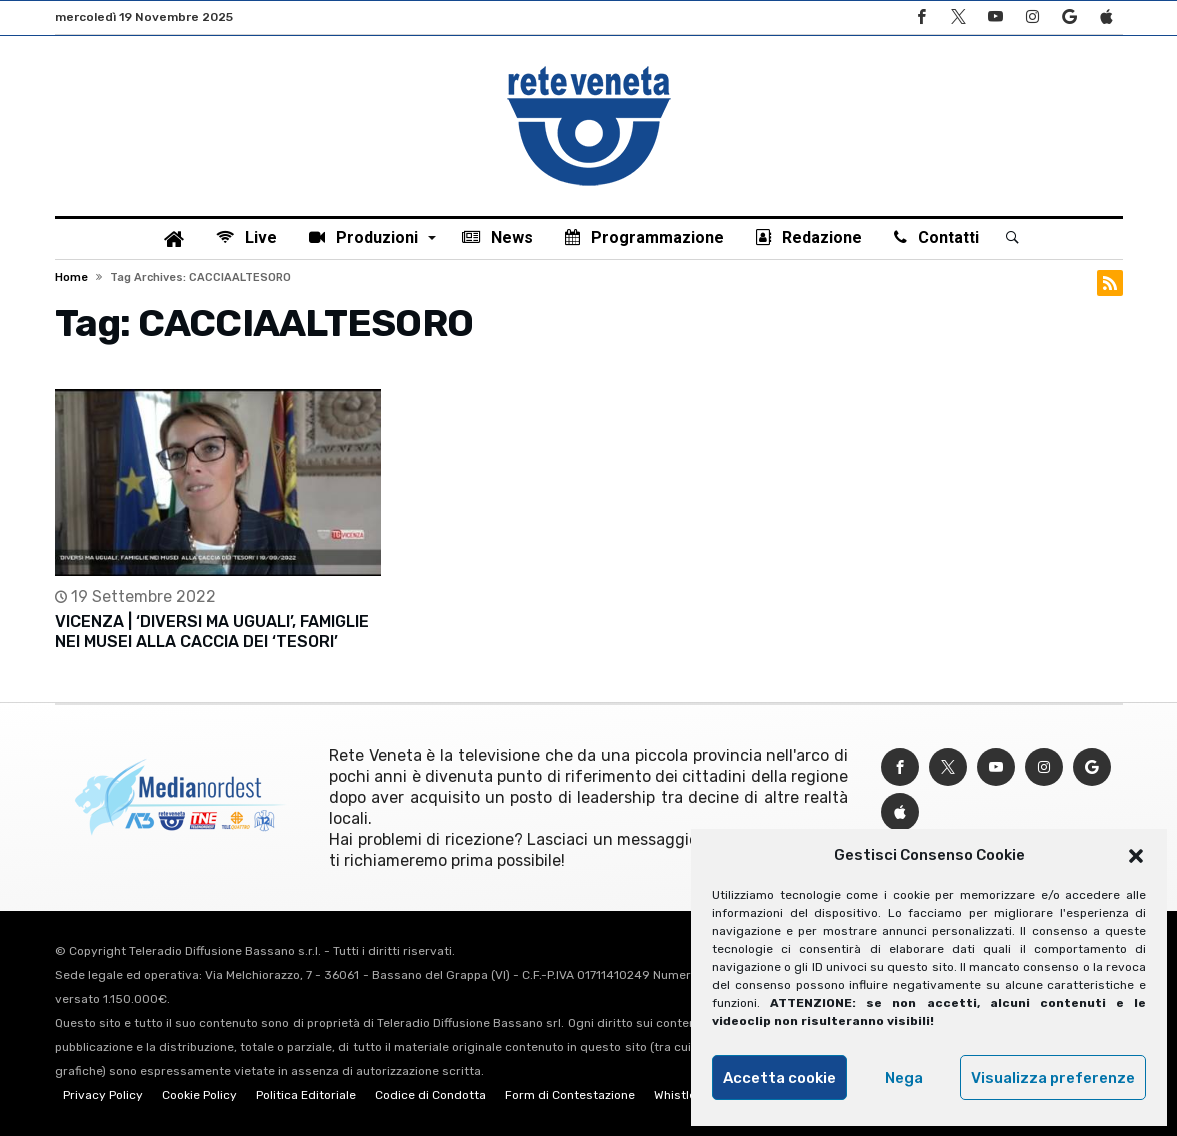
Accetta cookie (779, 1078)
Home (71, 277)
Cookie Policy (199, 1095)
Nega (904, 1078)
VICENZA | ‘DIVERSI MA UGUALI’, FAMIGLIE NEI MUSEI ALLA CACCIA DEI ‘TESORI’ (212, 631)
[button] (1136, 856)
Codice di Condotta (430, 1095)
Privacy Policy (103, 1095)
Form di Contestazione (570, 1095)
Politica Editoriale (306, 1095)
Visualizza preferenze (1053, 1078)
